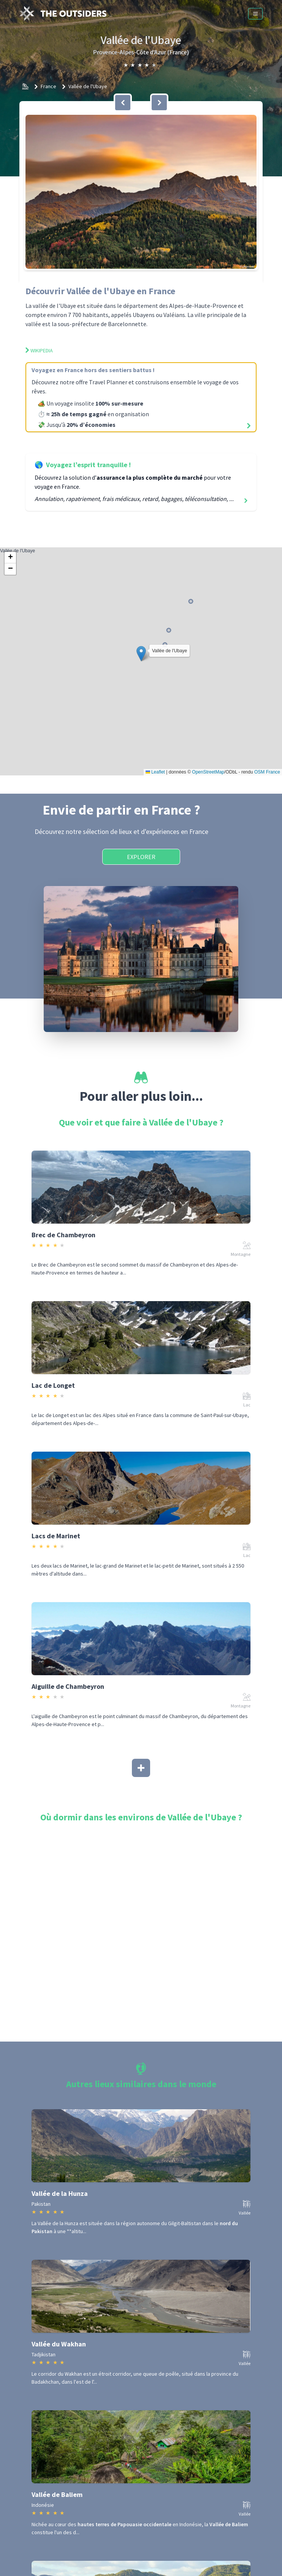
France (48, 86)
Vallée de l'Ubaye (87, 86)
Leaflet (155, 772)
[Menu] (255, 13)
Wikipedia (39, 350)
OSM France (267, 772)
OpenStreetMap (208, 772)
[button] (141, 192)
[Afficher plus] (141, 1768)
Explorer (141, 857)
